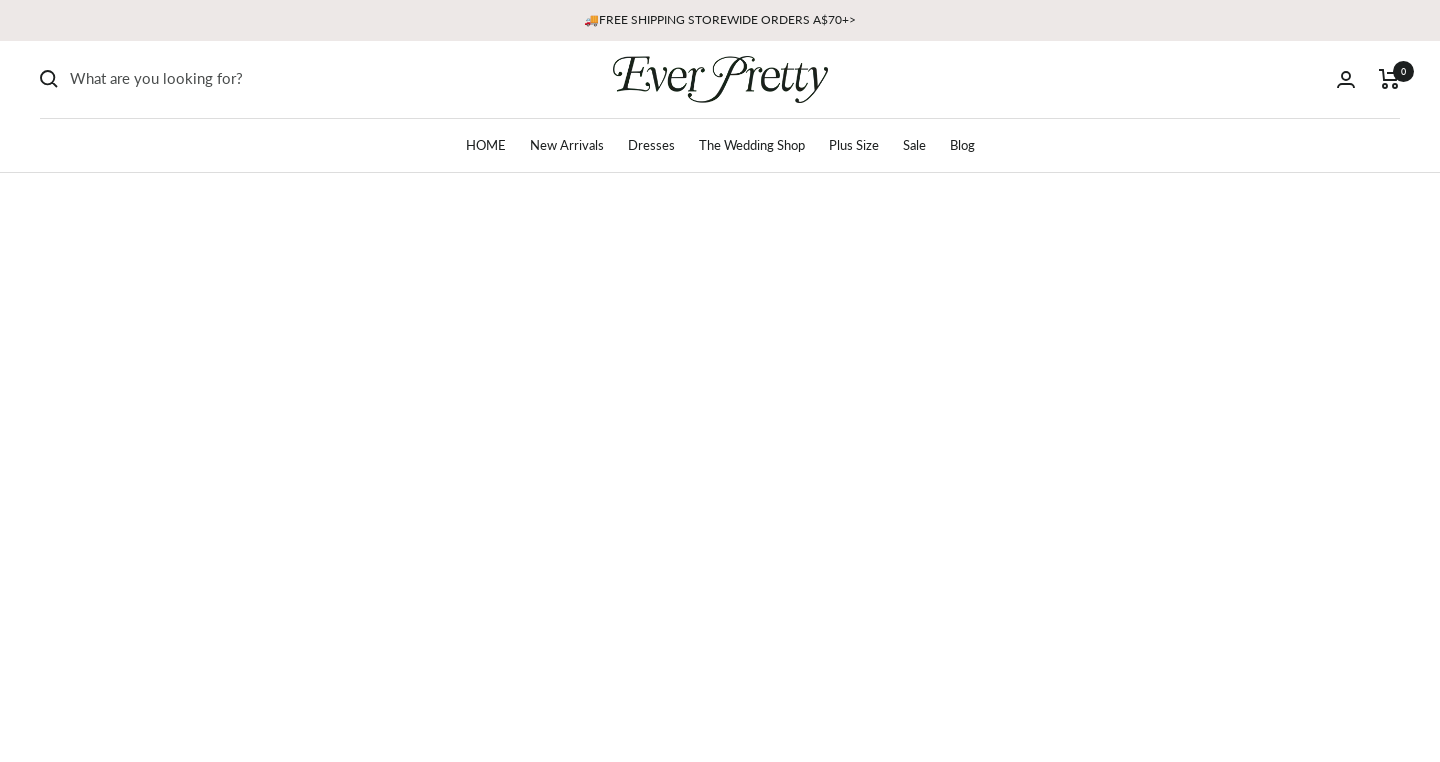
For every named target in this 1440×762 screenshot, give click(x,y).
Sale (914, 145)
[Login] (1346, 79)
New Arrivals (567, 145)
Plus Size (854, 145)
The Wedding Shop (752, 145)
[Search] (220, 79)
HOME (486, 145)
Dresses (651, 145)
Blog (962, 145)
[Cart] (1389, 79)
